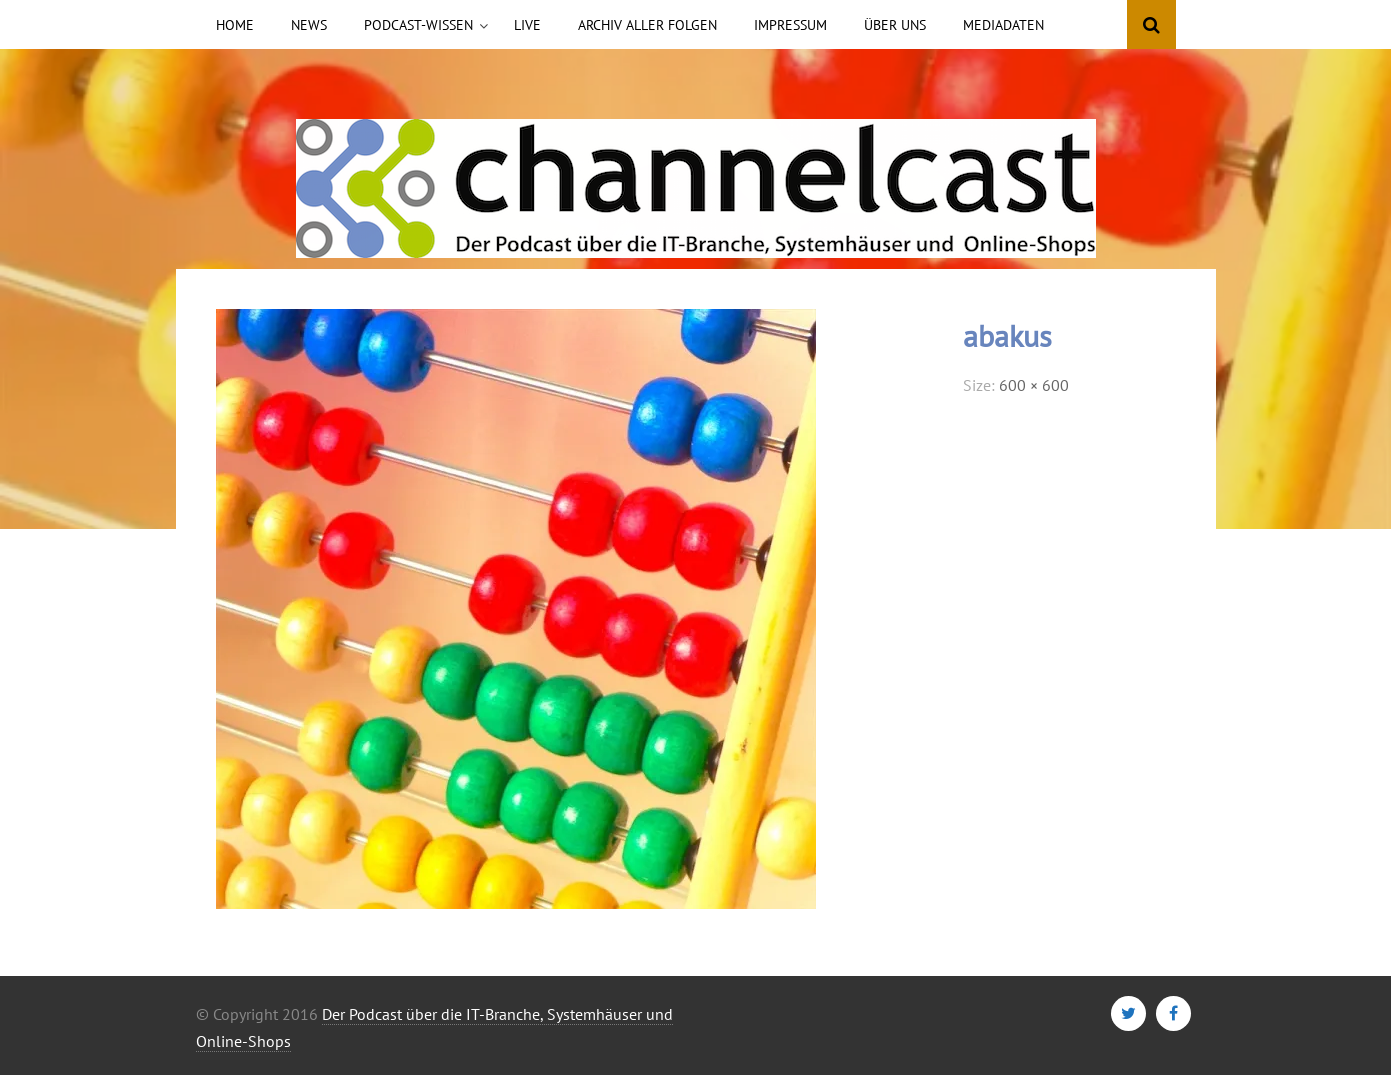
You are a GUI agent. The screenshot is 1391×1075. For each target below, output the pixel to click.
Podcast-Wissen (418, 25)
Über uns (895, 25)
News (309, 25)
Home (235, 25)
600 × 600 (1034, 385)
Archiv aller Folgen (647, 25)
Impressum (790, 25)
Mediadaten (1003, 25)
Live (527, 25)
